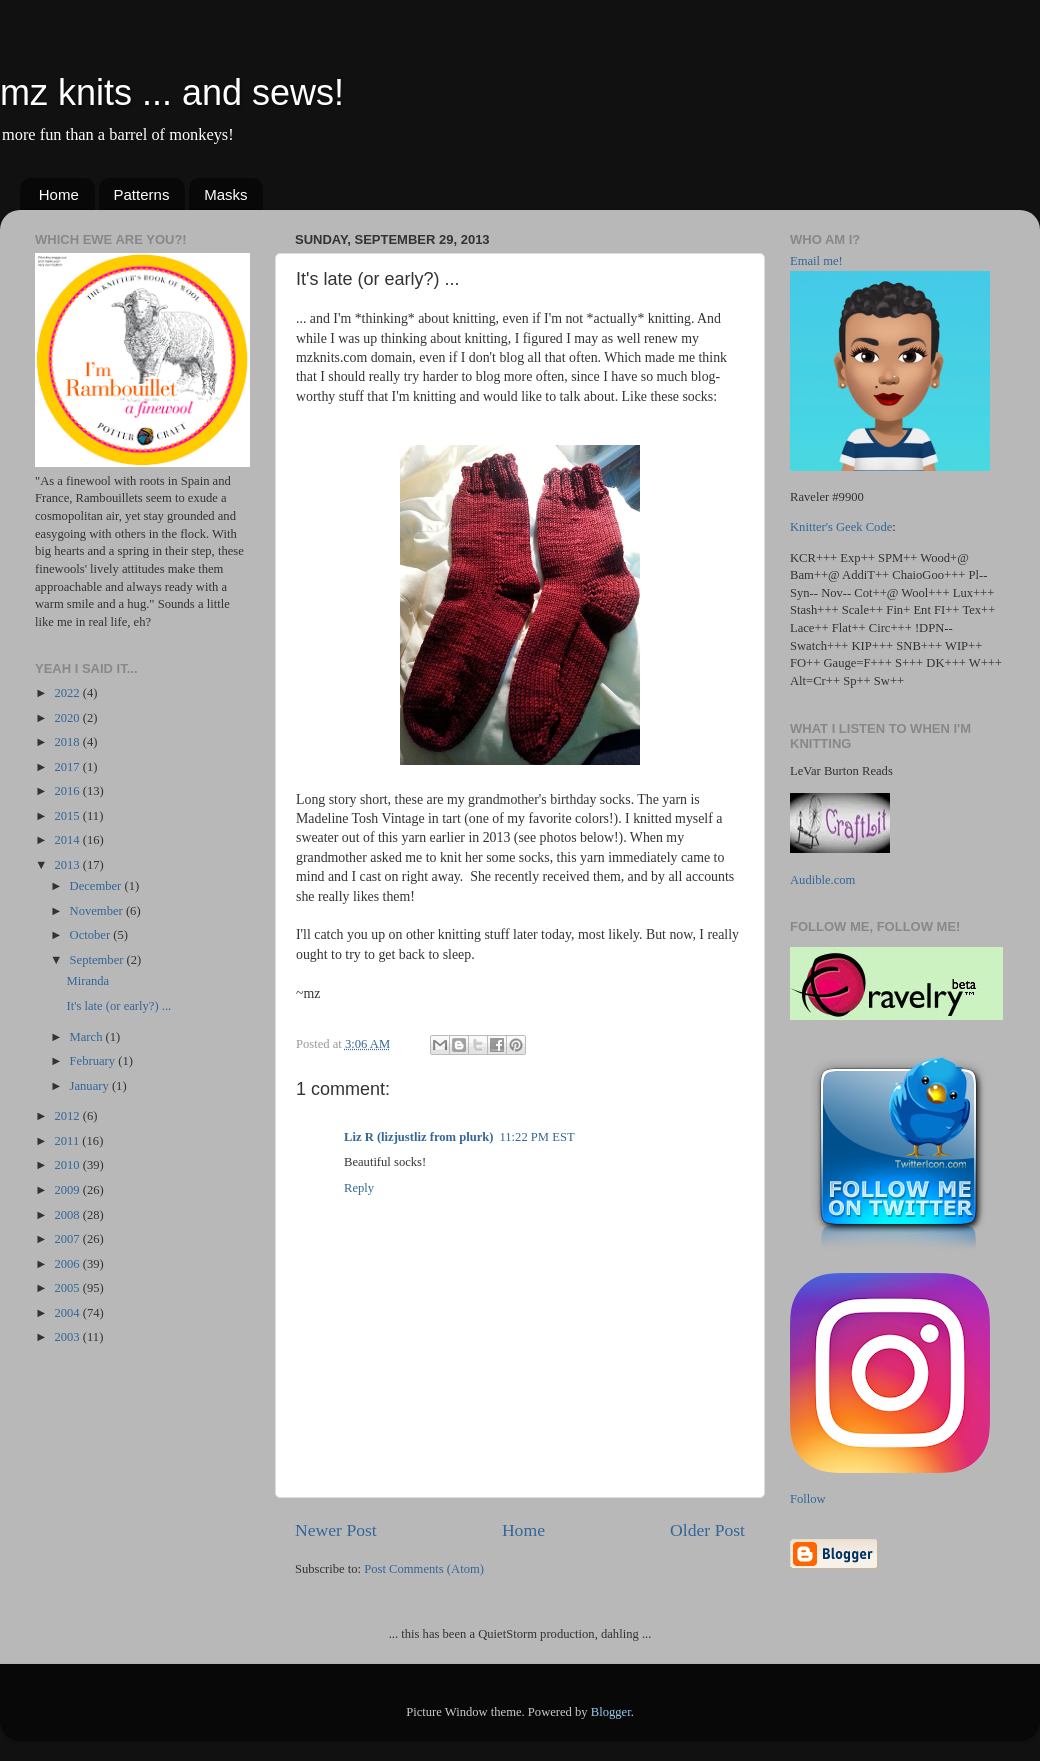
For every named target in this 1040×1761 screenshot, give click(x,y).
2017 (68, 767)
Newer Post (336, 1530)
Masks (225, 194)
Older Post (707, 1530)
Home (59, 194)
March (88, 1037)
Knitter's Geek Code (841, 527)
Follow (808, 1499)
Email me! (816, 261)
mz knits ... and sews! (172, 92)
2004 (68, 1313)
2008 (68, 1215)
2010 (68, 1165)
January (91, 1086)
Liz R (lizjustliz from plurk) (418, 1137)
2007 (68, 1239)
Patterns (142, 194)
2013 (68, 865)
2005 (68, 1288)
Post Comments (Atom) (424, 1569)
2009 (68, 1190)
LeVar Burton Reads (841, 771)
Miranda (87, 981)
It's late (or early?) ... (118, 1006)
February (94, 1061)
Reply (359, 1188)
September (98, 960)
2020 (68, 718)
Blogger (611, 1712)
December (97, 886)
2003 (68, 1337)
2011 (68, 1141)
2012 (68, 1116)
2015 (68, 816)
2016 (68, 791)
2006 (68, 1264)
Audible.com (822, 880)
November (98, 911)
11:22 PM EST (536, 1137)
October (92, 935)
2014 (68, 840)
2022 (68, 693)
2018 (68, 742)
